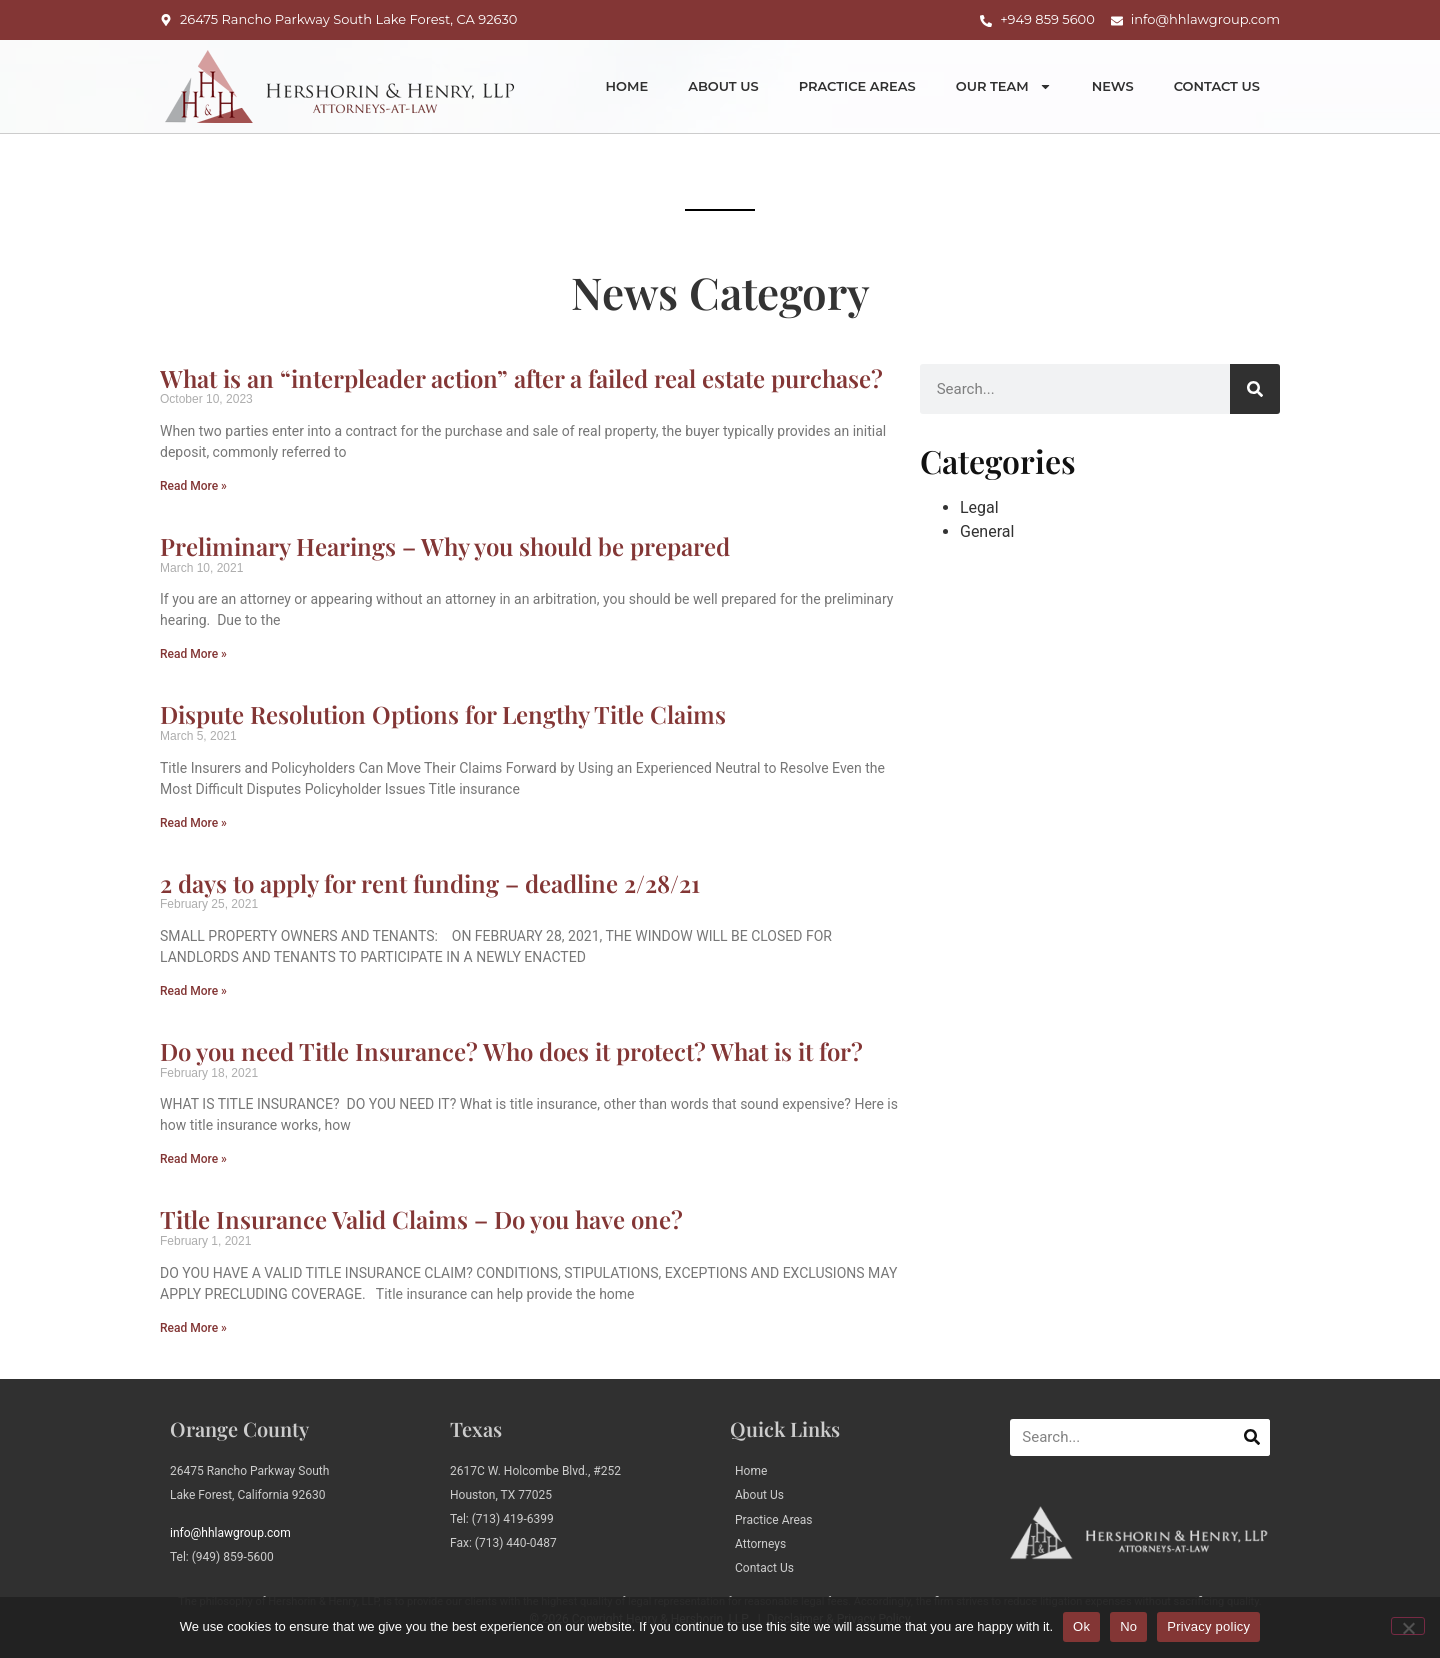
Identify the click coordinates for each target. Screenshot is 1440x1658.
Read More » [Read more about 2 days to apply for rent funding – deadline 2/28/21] (193, 991)
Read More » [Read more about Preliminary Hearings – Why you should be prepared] (193, 654)
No (1128, 1626)
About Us (723, 86)
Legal (979, 507)
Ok (1081, 1626)
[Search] (1255, 389)
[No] (1408, 1626)
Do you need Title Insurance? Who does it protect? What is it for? (511, 1051)
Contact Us (1217, 86)
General (987, 531)
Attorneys (760, 1544)
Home (627, 86)
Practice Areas (857, 86)
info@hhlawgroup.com (230, 1533)
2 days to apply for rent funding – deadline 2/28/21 (430, 883)
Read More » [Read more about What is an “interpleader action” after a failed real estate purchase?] (193, 486)
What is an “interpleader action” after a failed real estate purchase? (521, 378)
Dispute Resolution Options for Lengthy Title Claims (443, 714)
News (1113, 86)
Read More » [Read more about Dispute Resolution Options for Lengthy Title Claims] (193, 823)
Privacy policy (1208, 1626)
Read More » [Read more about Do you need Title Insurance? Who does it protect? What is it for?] (193, 1159)
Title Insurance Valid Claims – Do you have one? (421, 1219)
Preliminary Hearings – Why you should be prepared (445, 546)
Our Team (1004, 86)
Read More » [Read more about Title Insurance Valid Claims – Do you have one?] (193, 1328)
